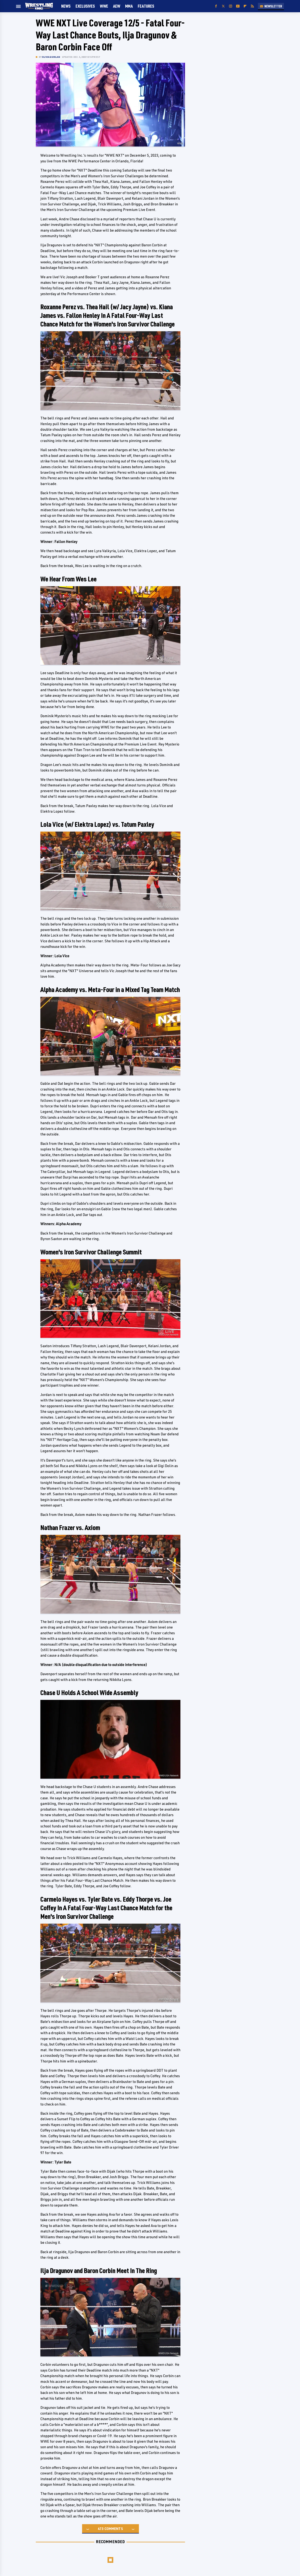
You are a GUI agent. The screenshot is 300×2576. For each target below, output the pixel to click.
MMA (129, 6)
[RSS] (252, 6)
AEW (116, 6)
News (66, 6)
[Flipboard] (245, 6)
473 (101, 2528)
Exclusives (85, 6)
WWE (104, 6)
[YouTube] (238, 6)
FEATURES (146, 6)
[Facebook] (216, 6)
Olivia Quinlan (51, 56)
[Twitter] (223, 6)
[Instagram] (230, 6)
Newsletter (271, 6)
